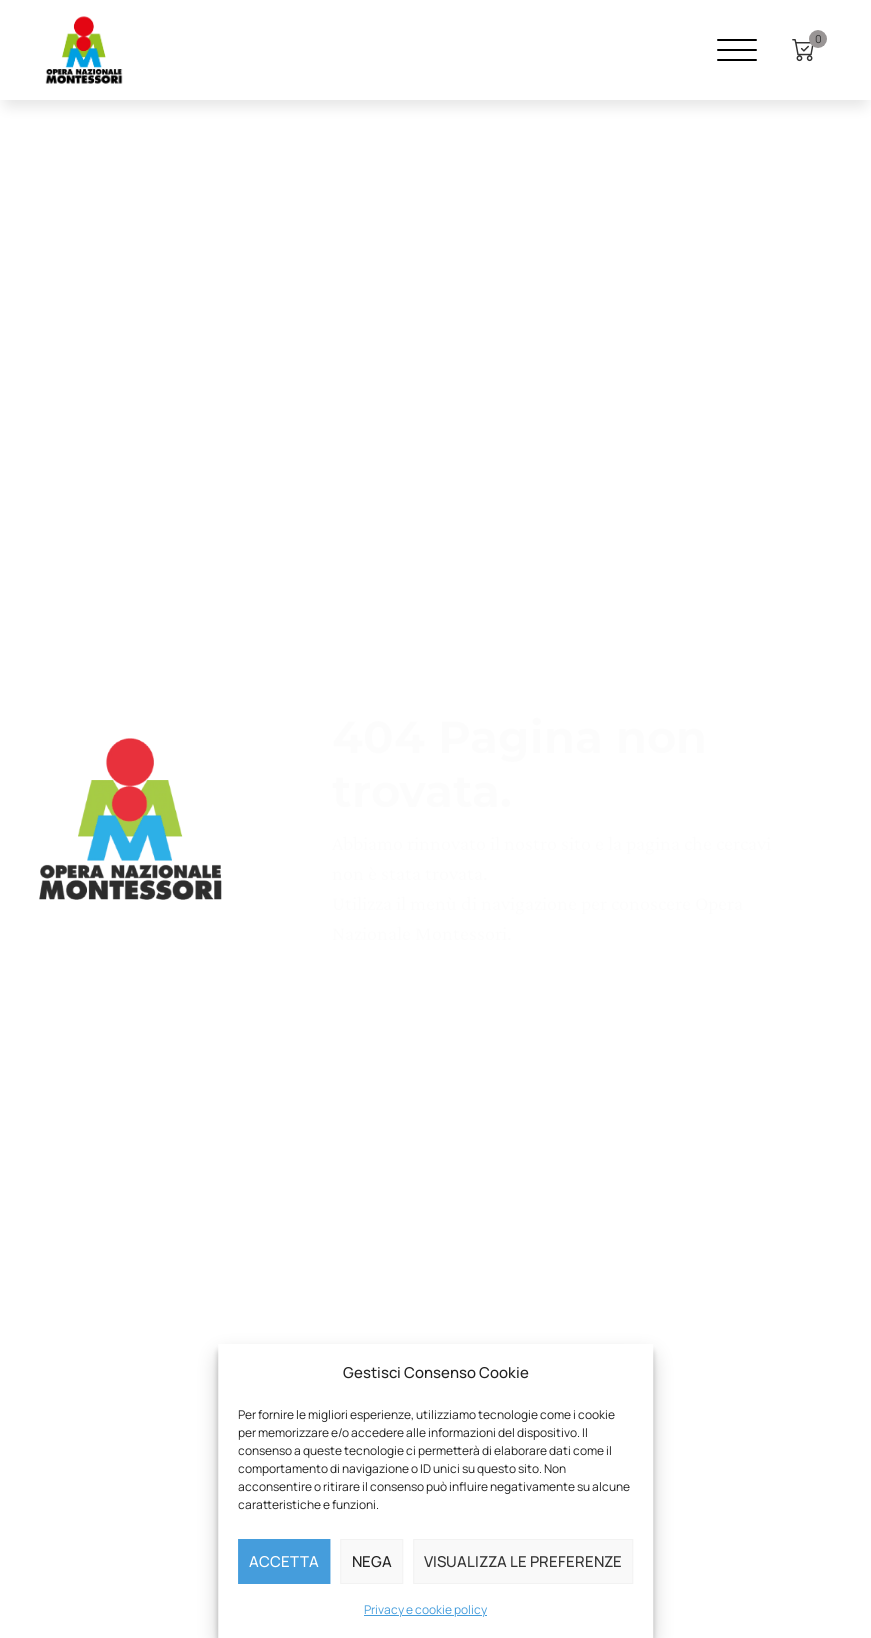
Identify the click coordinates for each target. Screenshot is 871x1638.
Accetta (284, 1561)
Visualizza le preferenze (523, 1561)
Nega (372, 1561)
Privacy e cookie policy (425, 1609)
